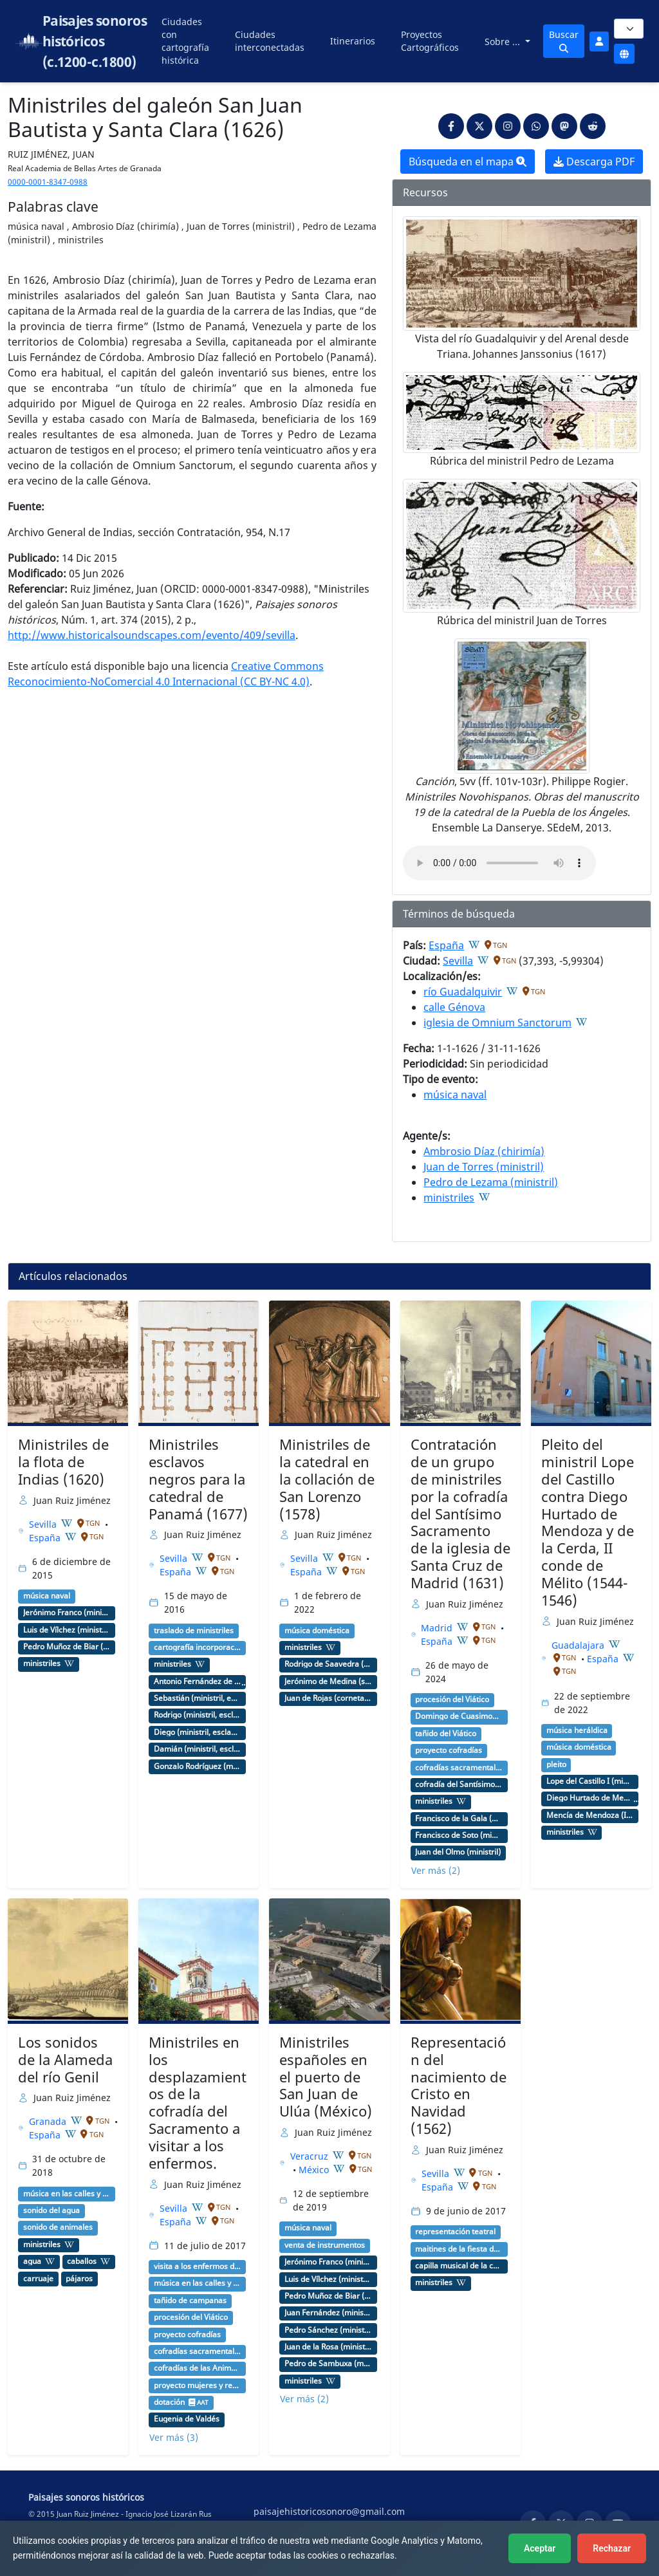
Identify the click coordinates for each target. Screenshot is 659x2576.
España (446, 945)
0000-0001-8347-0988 (48, 181)
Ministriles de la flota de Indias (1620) (63, 1461)
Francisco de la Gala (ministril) (459, 1818)
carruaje (38, 2279)
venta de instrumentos (324, 2245)
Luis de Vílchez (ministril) (67, 1630)
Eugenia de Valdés (186, 2419)
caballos (82, 2261)
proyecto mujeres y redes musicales (197, 2385)
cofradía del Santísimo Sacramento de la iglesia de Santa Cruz (459, 1784)
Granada (49, 2121)
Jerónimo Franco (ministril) (67, 1613)
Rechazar (612, 2548)
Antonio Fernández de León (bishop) (197, 1681)
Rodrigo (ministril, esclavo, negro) (197, 1715)
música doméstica (316, 1631)
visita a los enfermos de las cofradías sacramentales (197, 2266)
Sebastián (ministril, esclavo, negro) (197, 1698)
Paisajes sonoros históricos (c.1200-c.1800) (94, 41)
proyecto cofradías (448, 1750)
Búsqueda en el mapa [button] (467, 161)
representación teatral (455, 2232)
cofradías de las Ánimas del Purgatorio (197, 2368)
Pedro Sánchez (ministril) (328, 2330)
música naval (455, 1095)
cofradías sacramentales (459, 1768)
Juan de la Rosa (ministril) (328, 2347)
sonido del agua (51, 2210)
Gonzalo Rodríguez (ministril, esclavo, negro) (197, 1766)
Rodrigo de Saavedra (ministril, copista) (328, 1664)
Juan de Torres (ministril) (483, 1167)
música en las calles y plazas (67, 2194)
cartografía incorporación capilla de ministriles (197, 1647)
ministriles (448, 1198)
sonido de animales (58, 2227)
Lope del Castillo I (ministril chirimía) (590, 1781)
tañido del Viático (445, 1733)
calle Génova (454, 1007)
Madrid (438, 1628)
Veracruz (310, 2156)
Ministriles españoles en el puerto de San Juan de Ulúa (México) (325, 2077)
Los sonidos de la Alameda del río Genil (65, 2059)
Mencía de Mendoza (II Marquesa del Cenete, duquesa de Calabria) (590, 1815)
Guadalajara (579, 1645)
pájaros (79, 2279)
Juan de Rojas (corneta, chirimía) (328, 1698)
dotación (169, 2402)
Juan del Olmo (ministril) (458, 1852)
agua (32, 2261)
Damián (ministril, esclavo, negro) (197, 1749)
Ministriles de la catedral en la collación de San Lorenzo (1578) (327, 1479)
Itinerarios (352, 41)
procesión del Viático (452, 1699)
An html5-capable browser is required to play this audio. (499, 863)
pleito (556, 1764)
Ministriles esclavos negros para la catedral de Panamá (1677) (198, 1479)
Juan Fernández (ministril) (328, 2313)
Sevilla (458, 961)
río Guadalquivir (462, 992)
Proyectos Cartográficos (430, 40)
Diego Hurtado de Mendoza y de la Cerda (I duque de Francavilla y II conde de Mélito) (590, 1798)
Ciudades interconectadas (269, 40)
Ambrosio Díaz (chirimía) (483, 1151)
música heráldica (577, 1730)
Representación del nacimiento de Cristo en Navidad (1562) (458, 2085)
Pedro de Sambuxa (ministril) (328, 2364)
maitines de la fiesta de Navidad (459, 2249)
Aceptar (539, 2548)
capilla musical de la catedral (459, 2266)
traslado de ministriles (194, 1631)
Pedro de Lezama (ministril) (490, 1182)
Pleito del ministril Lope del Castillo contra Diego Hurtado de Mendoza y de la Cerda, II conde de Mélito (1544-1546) (587, 1522)
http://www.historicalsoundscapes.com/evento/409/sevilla (151, 635)
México (315, 2170)
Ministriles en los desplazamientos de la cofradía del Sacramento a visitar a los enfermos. (197, 2102)
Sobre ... (504, 41)
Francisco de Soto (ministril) (459, 1835)
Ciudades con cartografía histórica (185, 40)
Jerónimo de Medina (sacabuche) (328, 1681)
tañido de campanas (190, 2300)
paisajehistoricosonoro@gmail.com (329, 2511)
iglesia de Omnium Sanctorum (497, 1022)
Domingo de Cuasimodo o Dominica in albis (459, 1716)
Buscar (564, 40)
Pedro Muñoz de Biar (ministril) (67, 1647)
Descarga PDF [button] (594, 161)
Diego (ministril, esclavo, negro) (197, 1732)
